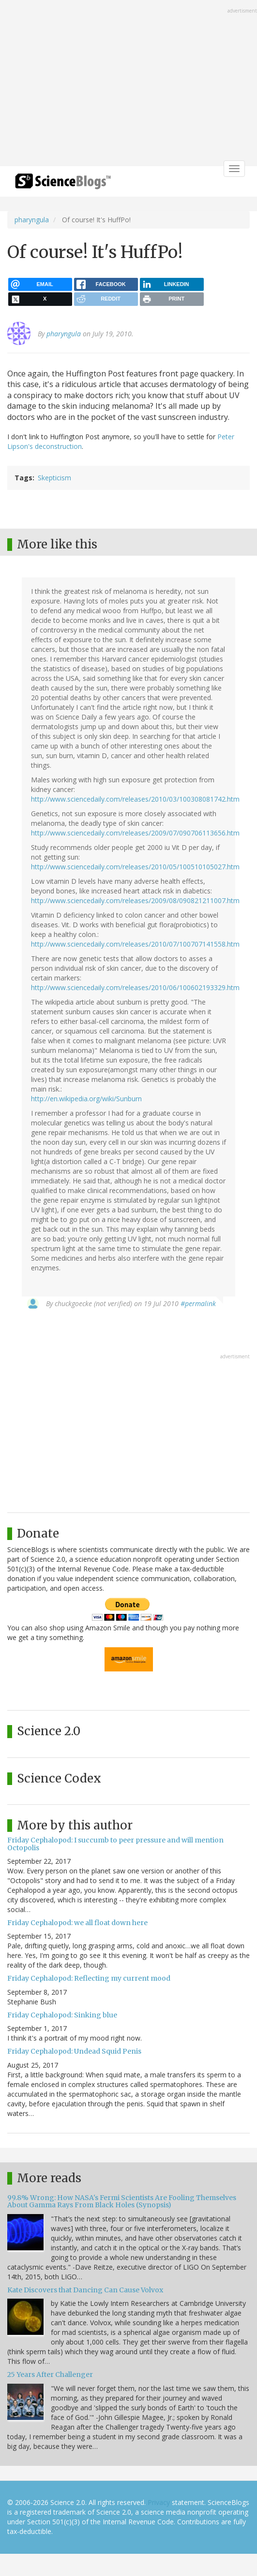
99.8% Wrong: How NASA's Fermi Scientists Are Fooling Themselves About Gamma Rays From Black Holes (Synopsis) (121, 2201)
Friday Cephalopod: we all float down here (77, 1922)
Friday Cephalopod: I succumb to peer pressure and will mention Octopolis (115, 1844)
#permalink (198, 1303)
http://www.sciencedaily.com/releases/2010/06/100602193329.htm (135, 987)
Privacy (159, 2502)
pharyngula (32, 219)
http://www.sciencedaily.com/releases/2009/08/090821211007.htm (135, 900)
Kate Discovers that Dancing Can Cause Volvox (85, 2290)
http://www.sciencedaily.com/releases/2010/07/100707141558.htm (135, 944)
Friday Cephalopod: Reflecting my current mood (88, 1978)
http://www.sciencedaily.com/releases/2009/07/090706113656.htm (135, 832)
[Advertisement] (128, 84)
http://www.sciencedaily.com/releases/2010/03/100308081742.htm (135, 799)
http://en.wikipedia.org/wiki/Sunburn (86, 1098)
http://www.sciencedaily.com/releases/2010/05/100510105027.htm (135, 866)
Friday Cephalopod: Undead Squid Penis (74, 2051)
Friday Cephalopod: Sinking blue (62, 2015)
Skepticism (54, 477)
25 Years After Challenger (50, 2374)
